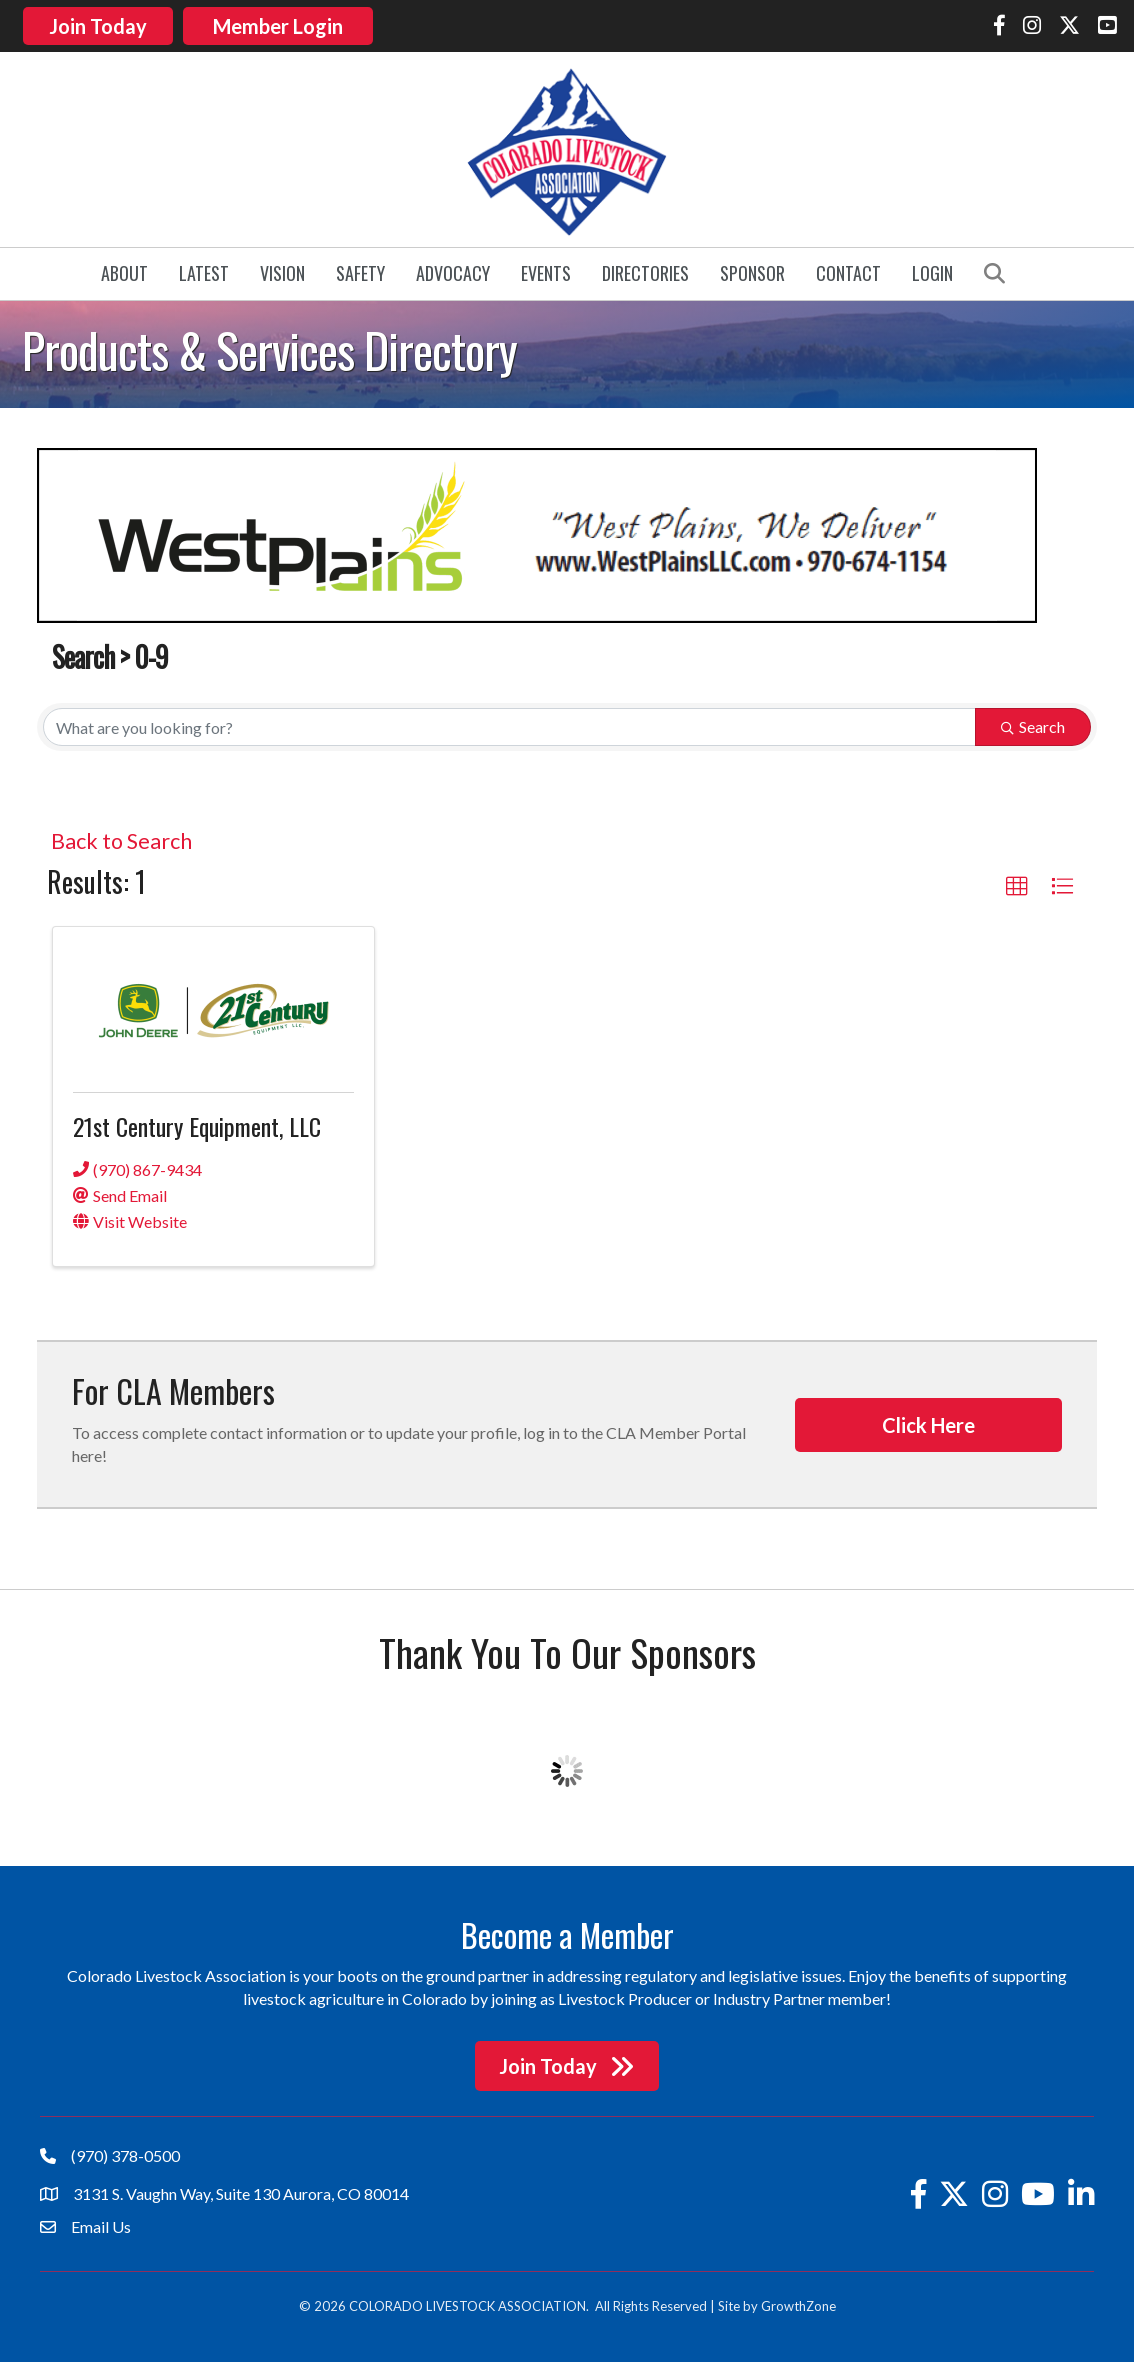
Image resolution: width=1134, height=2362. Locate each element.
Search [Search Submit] (1033, 723)
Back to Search (121, 838)
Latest (204, 270)
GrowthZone (798, 2303)
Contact (848, 270)
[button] (1017, 883)
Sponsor (752, 270)
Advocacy (453, 270)
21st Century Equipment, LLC (197, 1123)
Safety (360, 270)
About (124, 270)
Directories (645, 270)
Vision (282, 270)
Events (546, 270)
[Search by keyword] (509, 724)
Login (932, 270)
